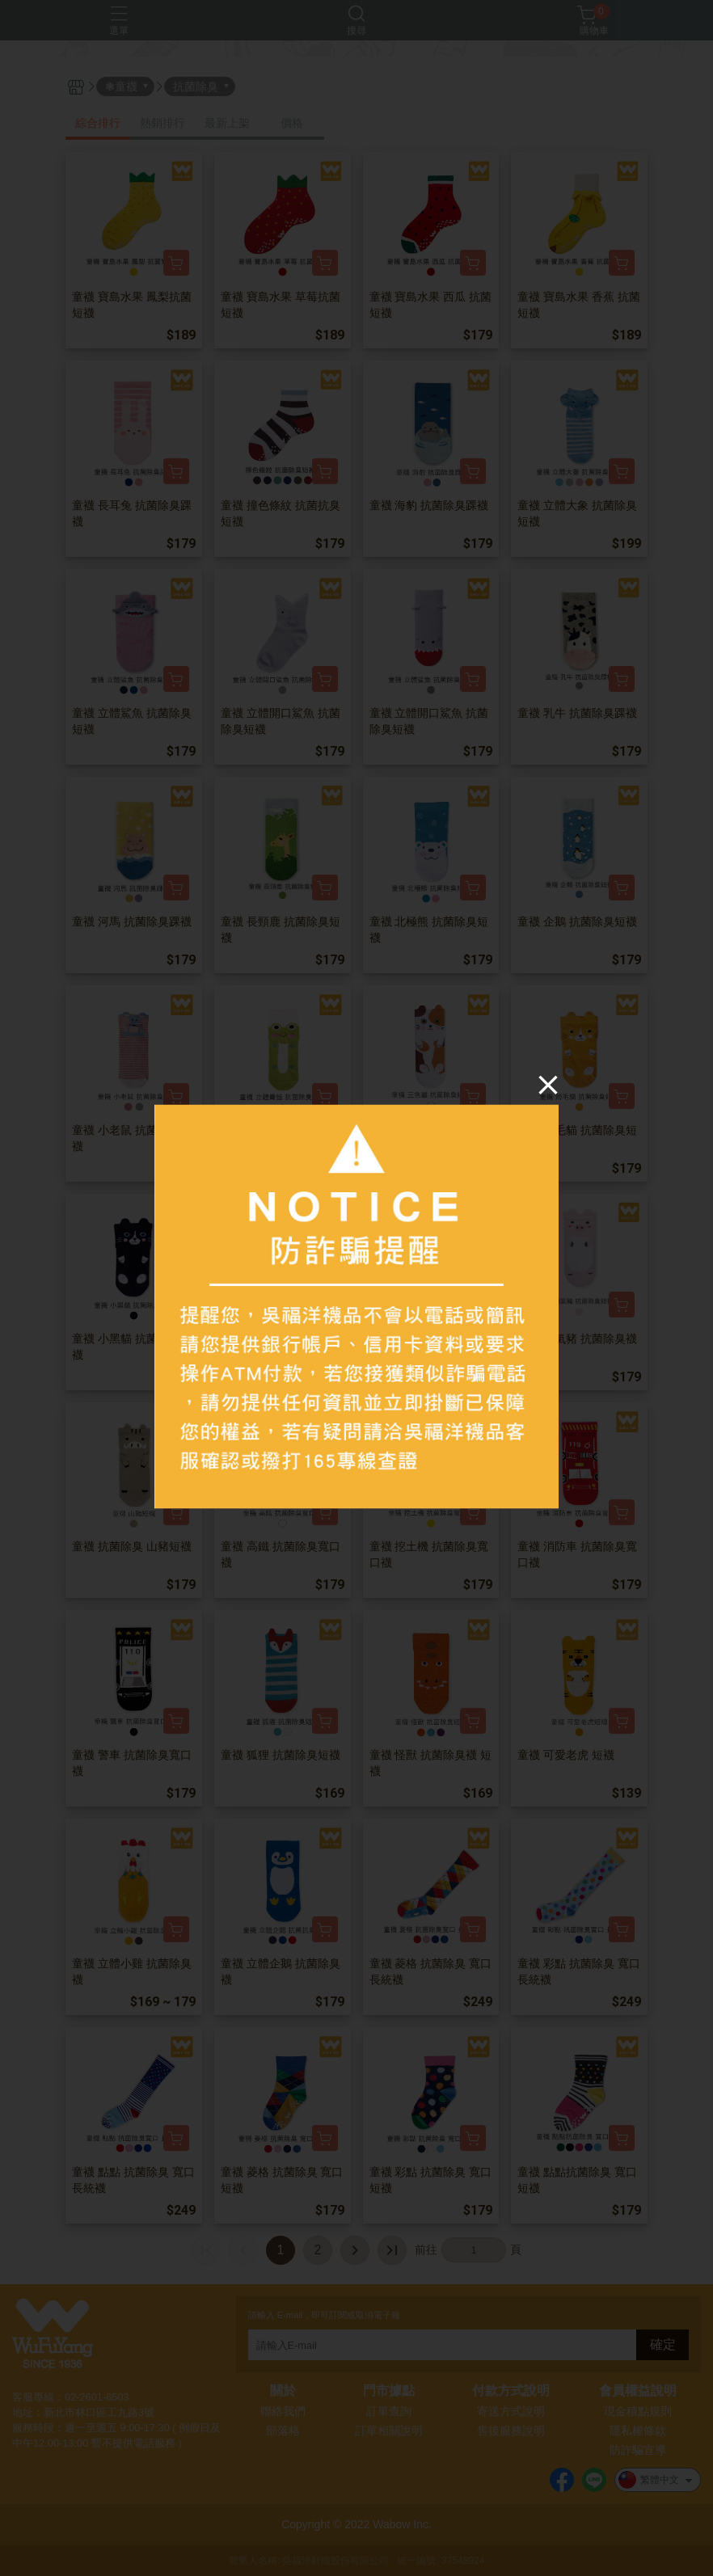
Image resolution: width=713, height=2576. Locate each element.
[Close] (548, 1084)
